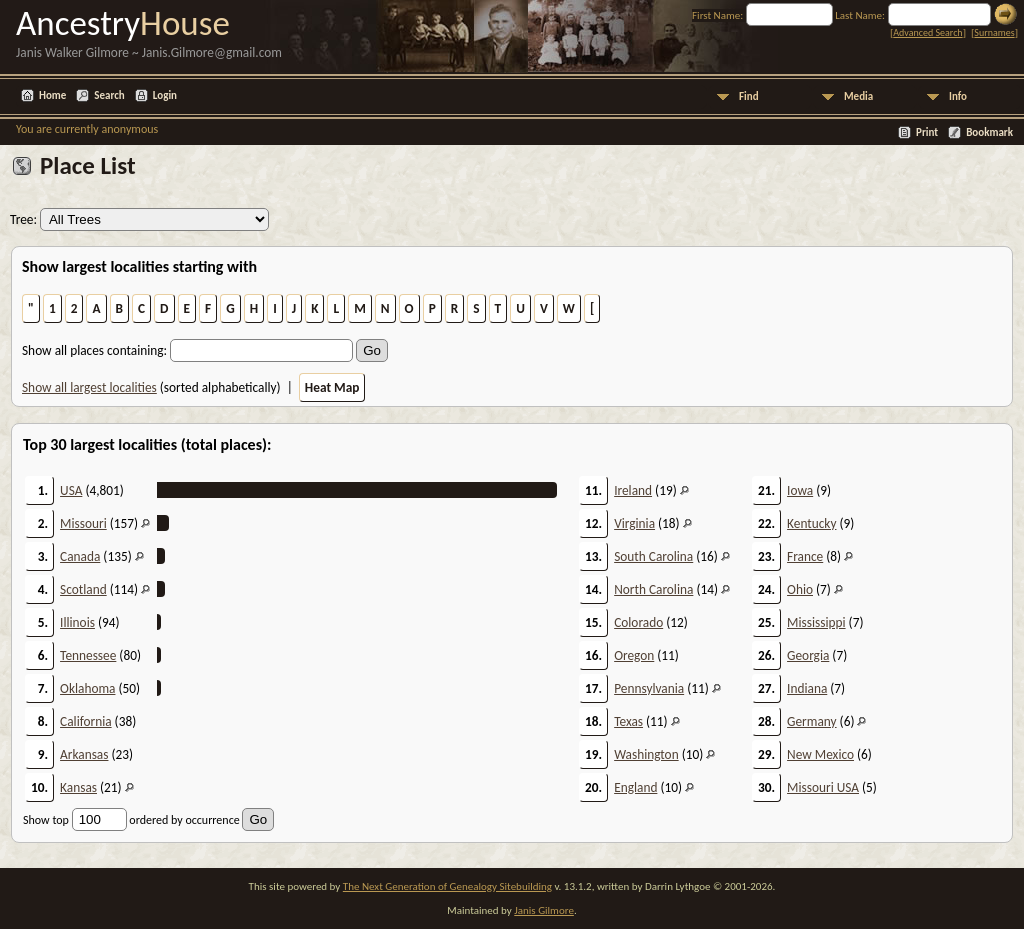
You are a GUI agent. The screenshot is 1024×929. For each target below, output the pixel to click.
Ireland (633, 490)
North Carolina (653, 589)
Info (958, 96)
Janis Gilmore (544, 910)
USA (71, 490)
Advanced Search (927, 32)
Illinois (77, 622)
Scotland (83, 589)
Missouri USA (823, 787)
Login (165, 95)
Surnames (994, 32)
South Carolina (653, 556)
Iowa (800, 490)
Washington (646, 754)
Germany (812, 721)
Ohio (800, 589)
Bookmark (989, 132)
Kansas (78, 787)
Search (109, 95)
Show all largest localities (89, 387)
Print (927, 132)
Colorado (638, 622)
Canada (80, 556)
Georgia (808, 655)
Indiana (807, 688)
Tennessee (88, 655)
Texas (628, 721)
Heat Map (332, 387)
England (635, 787)
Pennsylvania (649, 688)
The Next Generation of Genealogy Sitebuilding (447, 886)
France (805, 556)
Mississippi (816, 622)
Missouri (83, 523)
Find (749, 96)
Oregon (634, 655)
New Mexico (820, 754)
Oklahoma (87, 688)
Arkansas (84, 754)
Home (52, 95)
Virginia (634, 523)
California (86, 721)
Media (858, 96)
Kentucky (811, 523)
